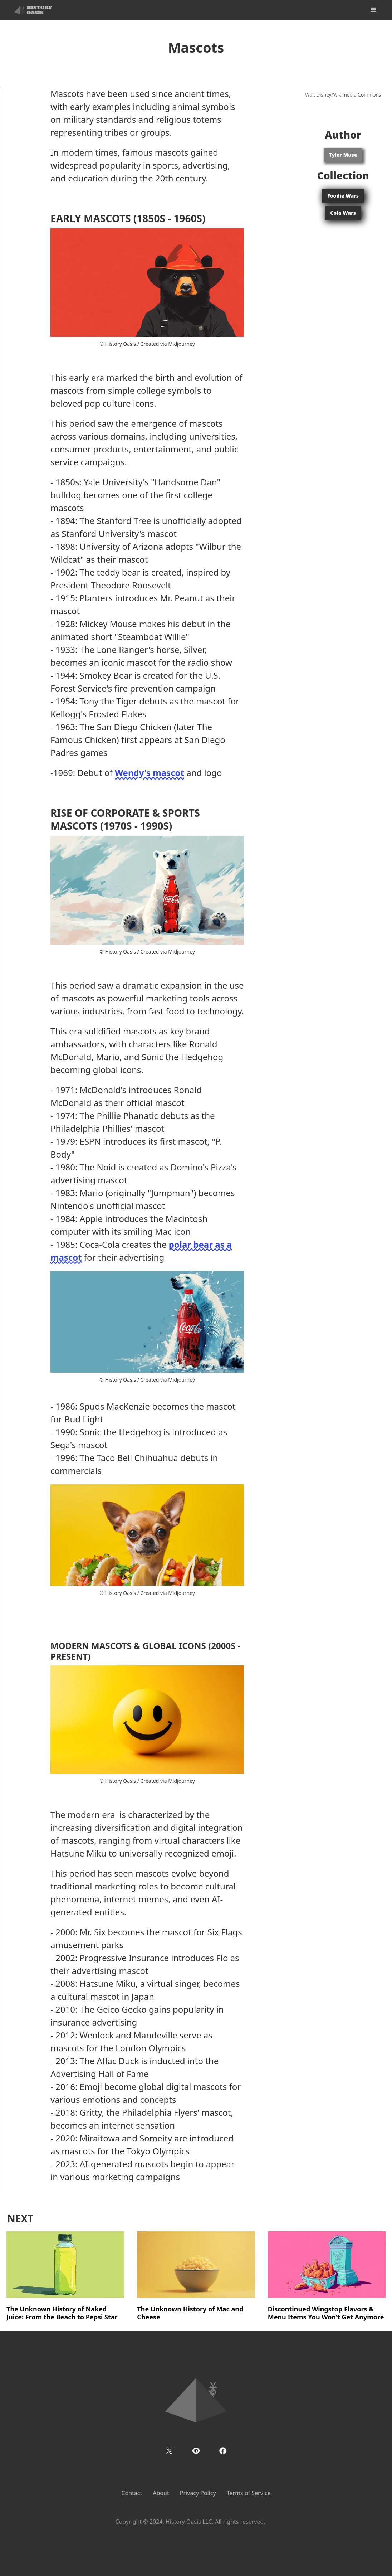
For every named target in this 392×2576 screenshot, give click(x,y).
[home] (33, 10)
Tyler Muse (343, 154)
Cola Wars (343, 212)
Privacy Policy (198, 2493)
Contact (131, 2493)
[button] (373, 10)
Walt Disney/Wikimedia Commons (343, 94)
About (161, 2493)
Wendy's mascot (149, 772)
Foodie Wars (343, 195)
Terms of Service (249, 2493)
